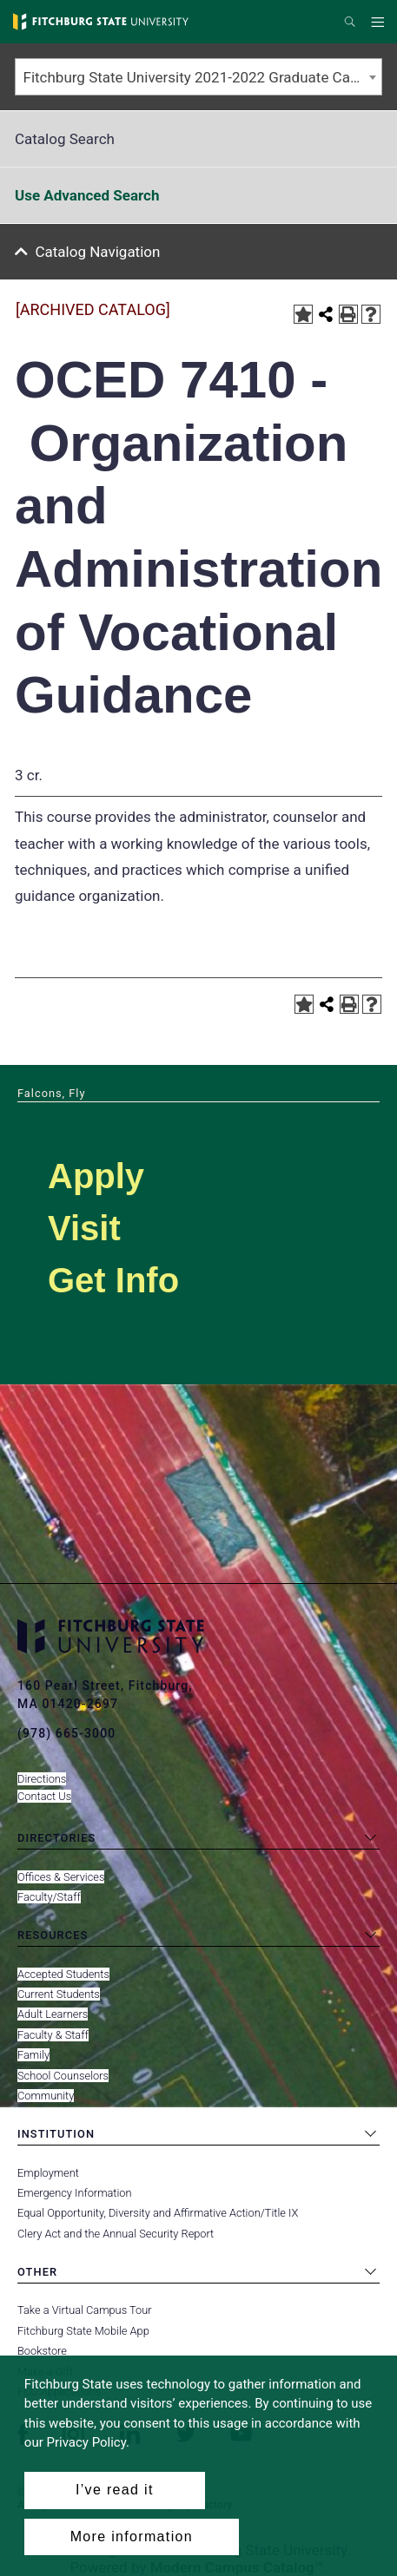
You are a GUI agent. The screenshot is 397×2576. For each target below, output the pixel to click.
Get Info (113, 1280)
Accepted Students (63, 1974)
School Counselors (63, 2075)
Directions (41, 1778)
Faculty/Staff (49, 1896)
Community (45, 2095)
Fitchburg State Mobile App (83, 2330)
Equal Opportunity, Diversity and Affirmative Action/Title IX (157, 2212)
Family (33, 2054)
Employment (48, 2172)
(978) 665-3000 (66, 1733)
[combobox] (198, 76)
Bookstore (42, 2350)
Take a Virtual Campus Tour (84, 2309)
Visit (84, 1228)
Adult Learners (52, 2014)
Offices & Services (60, 1876)
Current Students (58, 1994)
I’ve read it (115, 2489)
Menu (380, 22)
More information (131, 2536)
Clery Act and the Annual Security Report (115, 2233)
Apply (96, 1176)
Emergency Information (74, 2192)
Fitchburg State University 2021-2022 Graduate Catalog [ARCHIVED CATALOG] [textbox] (202, 77)
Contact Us (44, 1796)
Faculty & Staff (53, 2034)
